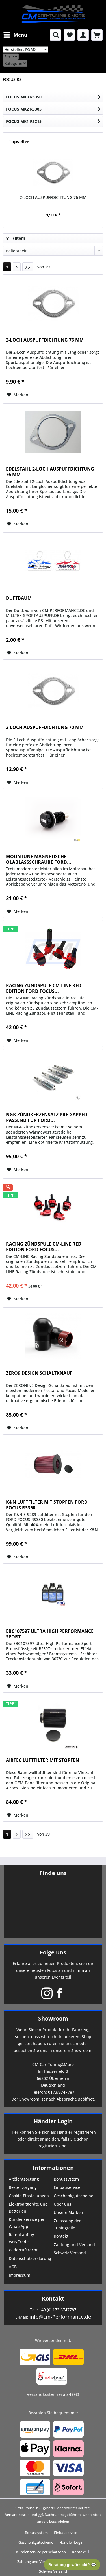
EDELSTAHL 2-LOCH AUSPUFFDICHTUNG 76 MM (50, 471)
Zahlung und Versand (74, 2244)
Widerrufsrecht (23, 2250)
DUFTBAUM (19, 598)
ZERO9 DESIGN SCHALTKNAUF (39, 1373)
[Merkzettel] (69, 35)
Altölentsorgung (24, 2179)
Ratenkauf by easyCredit (21, 2238)
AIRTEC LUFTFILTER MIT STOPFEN (42, 1760)
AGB (13, 2266)
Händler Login (53, 2121)
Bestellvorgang (23, 2187)
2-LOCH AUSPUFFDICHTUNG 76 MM (53, 197)
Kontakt (61, 2236)
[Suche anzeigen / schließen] (55, 35)
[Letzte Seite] (27, 266)
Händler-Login (71, 2542)
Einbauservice (67, 2187)
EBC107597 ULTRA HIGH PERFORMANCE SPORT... (50, 1634)
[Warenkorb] (97, 35)
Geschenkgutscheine (73, 2195)
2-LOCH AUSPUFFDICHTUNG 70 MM (45, 727)
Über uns (62, 2204)
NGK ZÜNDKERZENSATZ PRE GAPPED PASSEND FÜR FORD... (46, 1117)
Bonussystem (66, 2179)
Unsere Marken (68, 2212)
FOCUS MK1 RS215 (24, 121)
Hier (14, 2132)
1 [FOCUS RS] (7, 266)
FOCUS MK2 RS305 (24, 109)
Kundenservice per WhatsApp (27, 2223)
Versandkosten (17, 2514)
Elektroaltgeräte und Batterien (28, 2207)
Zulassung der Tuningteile (67, 2224)
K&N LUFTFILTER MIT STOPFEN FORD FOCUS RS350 (47, 1505)
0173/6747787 (61, 2092)
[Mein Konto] (83, 35)
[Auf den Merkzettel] (17, 394)
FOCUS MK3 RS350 (24, 97)
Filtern (15, 238)
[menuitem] (15, 35)
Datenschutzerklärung (30, 2258)
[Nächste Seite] (17, 266)
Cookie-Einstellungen (29, 2195)
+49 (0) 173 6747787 (57, 2309)
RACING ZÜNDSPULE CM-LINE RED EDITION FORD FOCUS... (43, 988)
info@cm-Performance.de (60, 2316)
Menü (15, 34)
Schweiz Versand (70, 2252)
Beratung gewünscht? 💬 (72, 2564)
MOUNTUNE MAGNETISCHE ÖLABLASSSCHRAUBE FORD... (38, 859)
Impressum (19, 2275)
